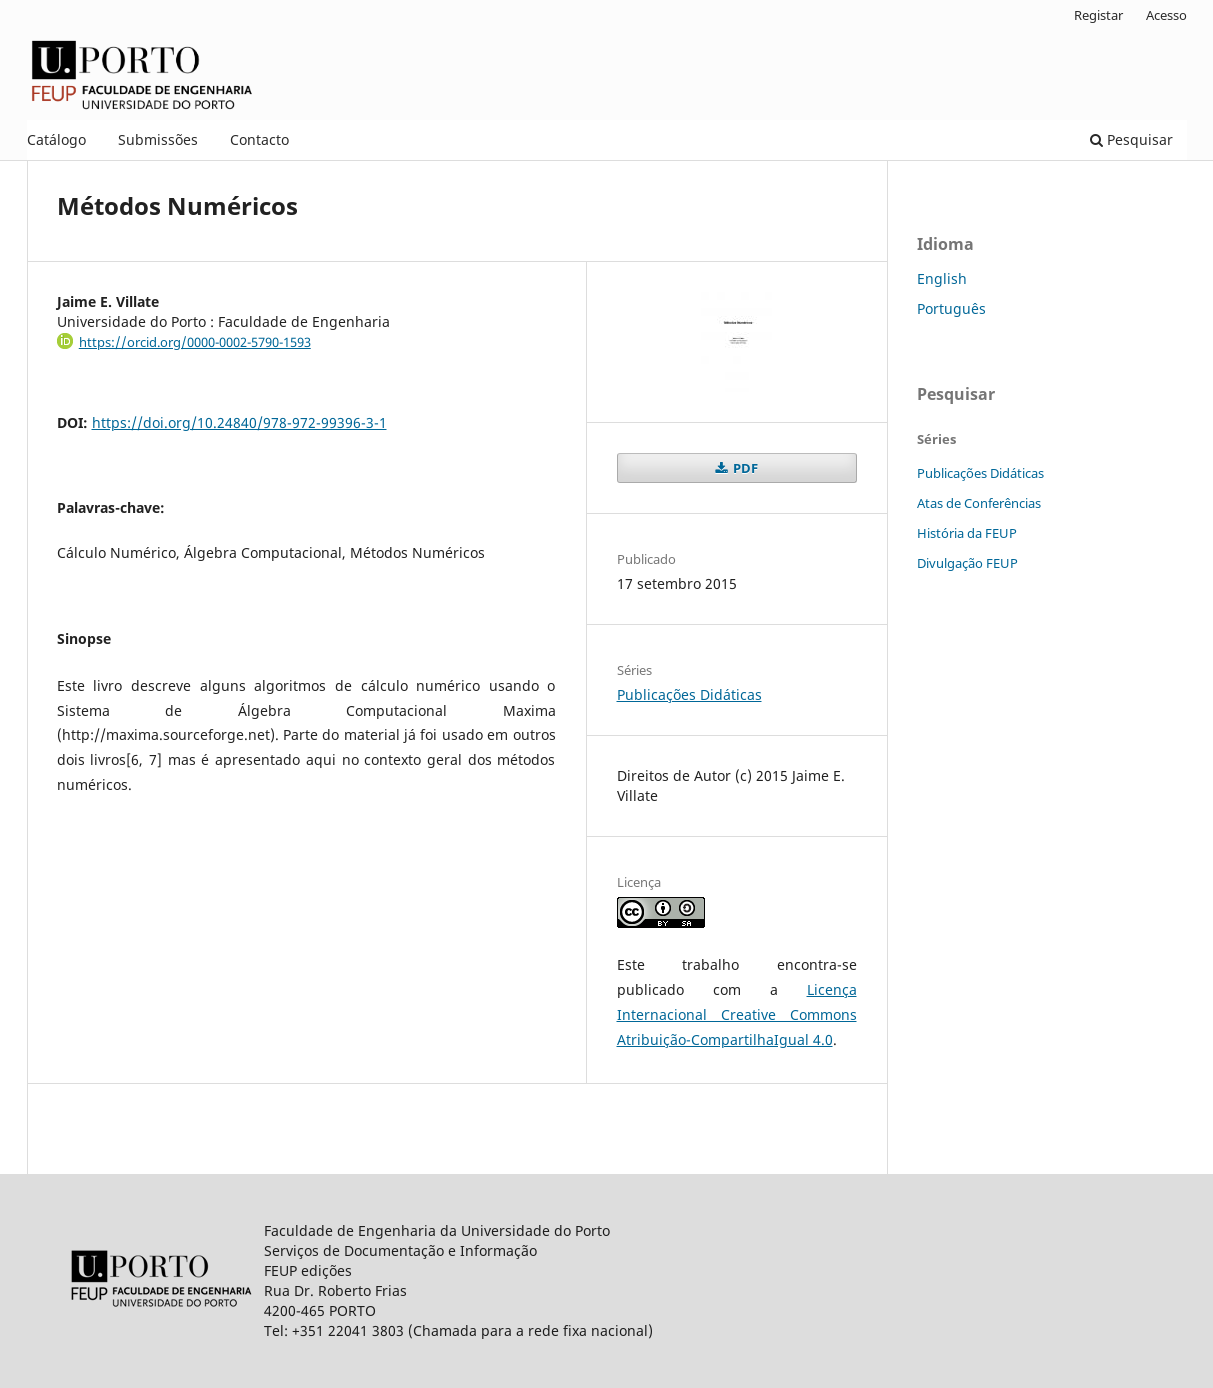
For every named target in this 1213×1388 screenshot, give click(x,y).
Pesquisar (1131, 139)
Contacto (259, 139)
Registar (1098, 15)
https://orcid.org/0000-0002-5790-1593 (195, 342)
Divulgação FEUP (967, 563)
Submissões (158, 139)
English (942, 278)
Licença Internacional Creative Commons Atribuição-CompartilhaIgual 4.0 (737, 1014)
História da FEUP (967, 533)
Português (951, 308)
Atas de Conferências (979, 503)
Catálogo (56, 139)
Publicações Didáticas (689, 694)
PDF (744, 468)
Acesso (1166, 15)
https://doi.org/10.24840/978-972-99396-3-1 (239, 422)
